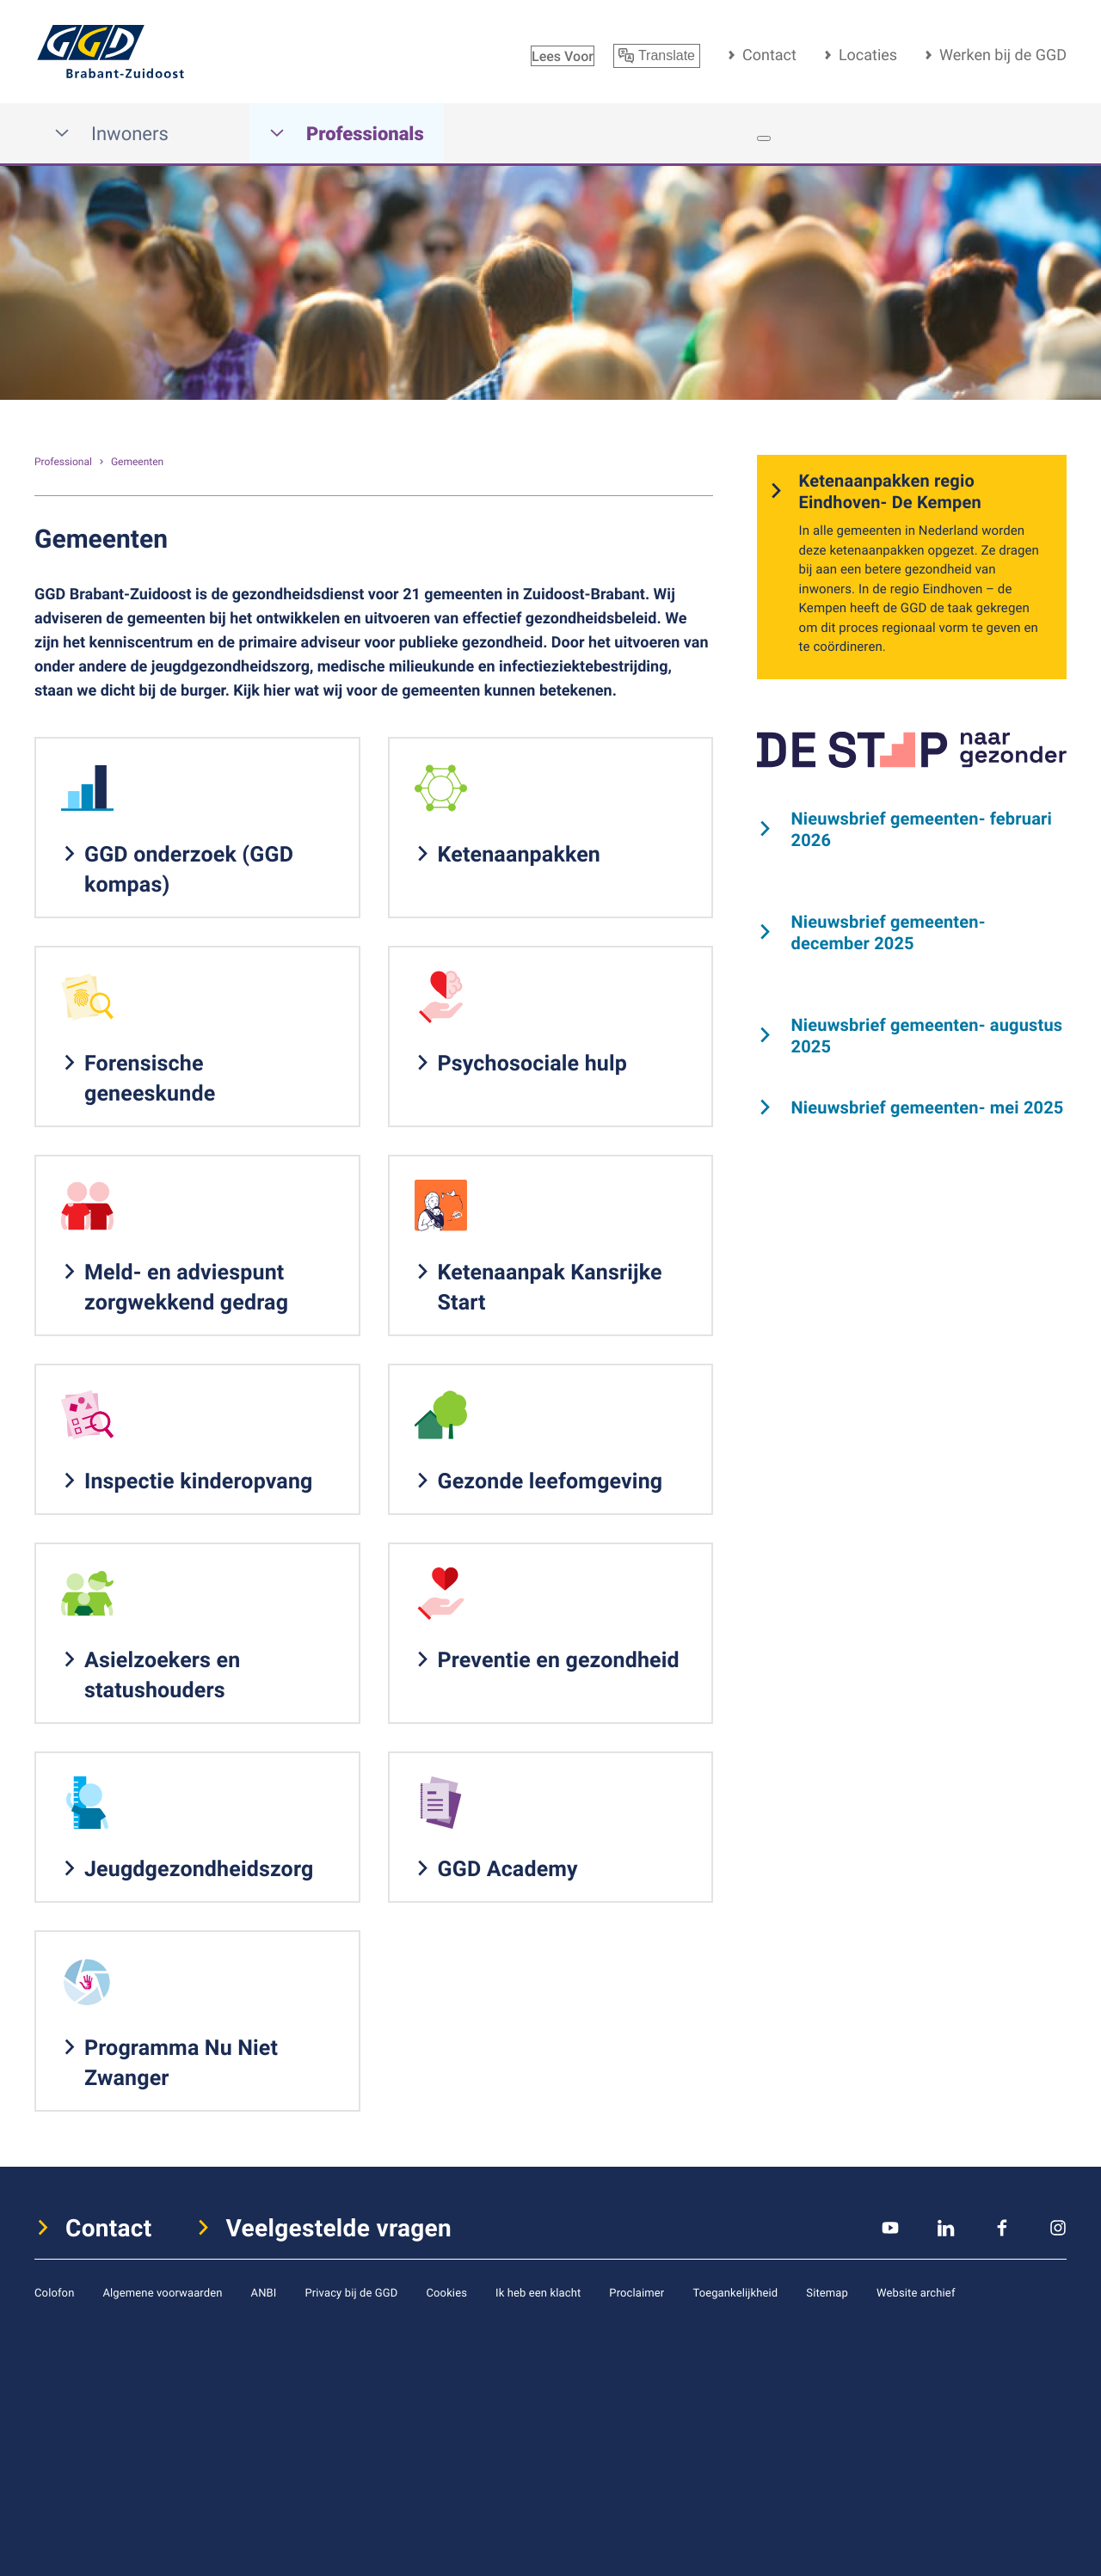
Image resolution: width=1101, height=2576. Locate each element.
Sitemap (827, 2292)
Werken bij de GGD (1003, 55)
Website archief (916, 2292)
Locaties (868, 55)
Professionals (346, 133)
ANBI (264, 2292)
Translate (656, 56)
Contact (769, 55)
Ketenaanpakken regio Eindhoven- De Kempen (890, 490)
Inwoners (111, 133)
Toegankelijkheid (735, 2292)
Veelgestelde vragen (339, 2227)
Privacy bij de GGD (350, 2292)
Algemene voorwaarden (162, 2292)
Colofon (54, 2292)
